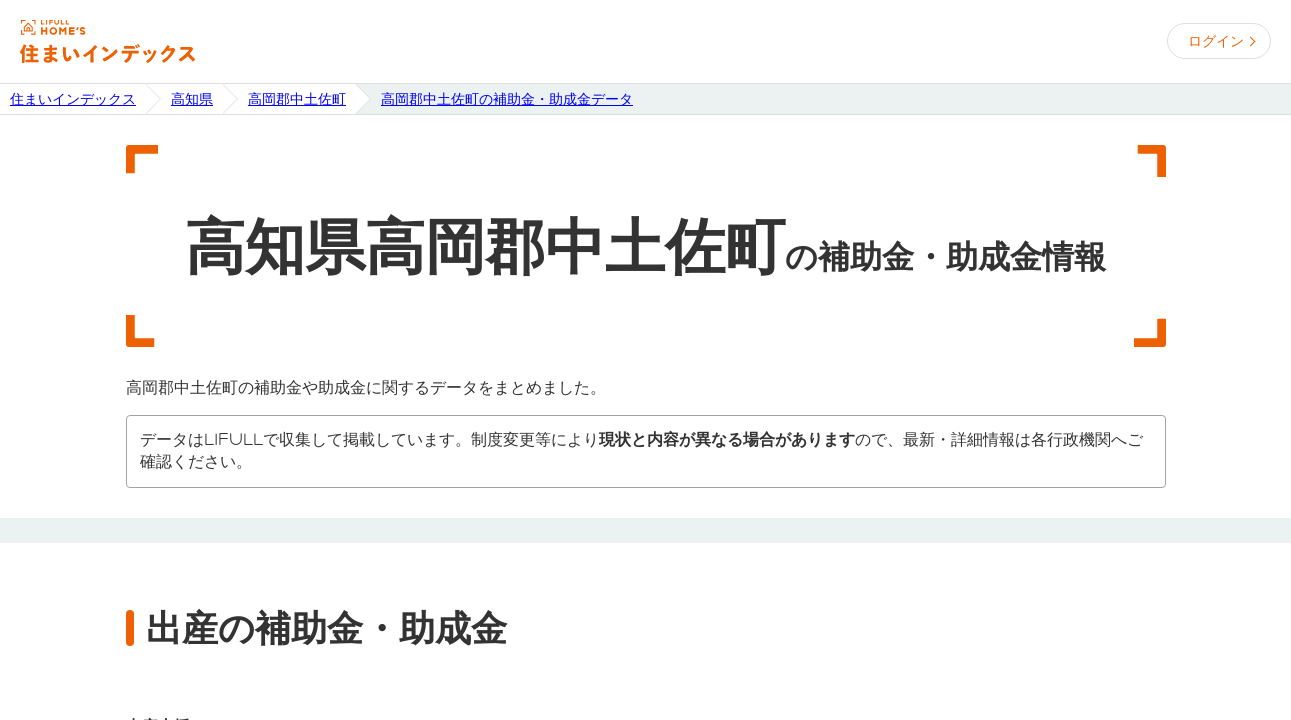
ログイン (1216, 41)
